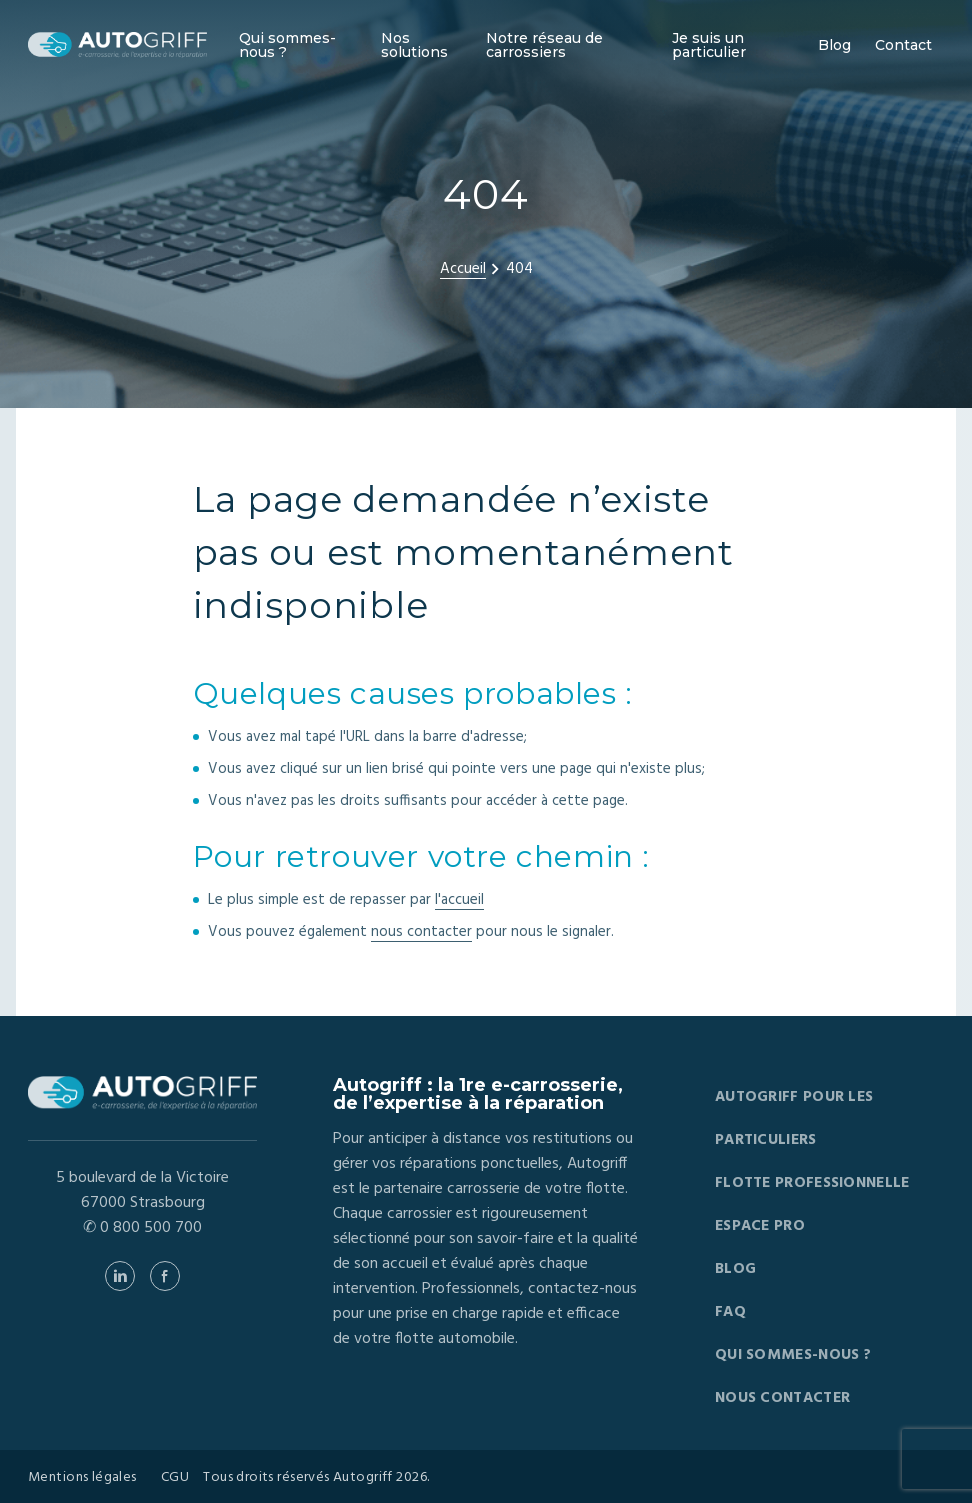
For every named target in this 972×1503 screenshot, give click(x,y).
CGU (175, 1478)
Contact (903, 45)
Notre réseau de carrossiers (544, 45)
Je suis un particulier (709, 45)
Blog (834, 45)
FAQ (730, 1312)
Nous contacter (782, 1398)
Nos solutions (414, 45)
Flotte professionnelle (812, 1183)
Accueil (463, 269)
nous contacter (421, 932)
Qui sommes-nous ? (287, 45)
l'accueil (459, 900)
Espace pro (760, 1226)
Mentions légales (82, 1478)
